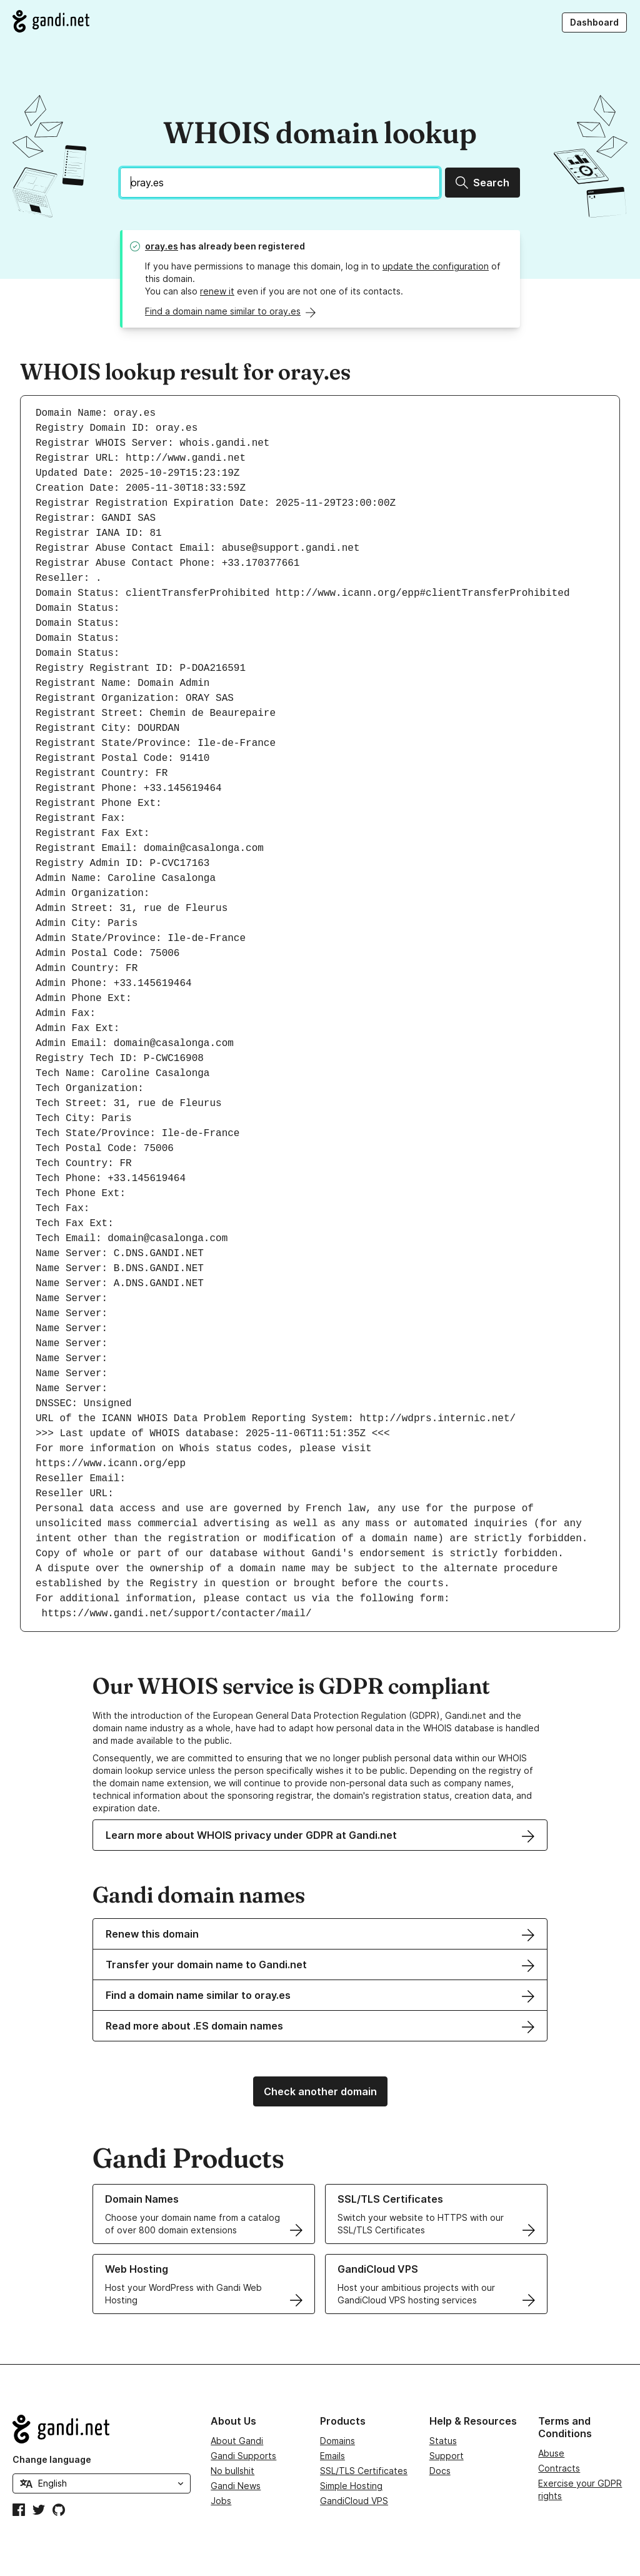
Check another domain (320, 2091)
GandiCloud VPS (354, 2500)
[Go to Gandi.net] (50, 21)
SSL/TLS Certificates (364, 2470)
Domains (337, 2440)
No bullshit (232, 2470)
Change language (51, 2459)
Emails (332, 2455)
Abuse (551, 2453)
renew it (217, 291)
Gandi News (236, 2485)
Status (443, 2440)
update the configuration (435, 266)
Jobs (221, 2500)
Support (446, 2455)
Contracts (559, 2468)
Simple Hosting (351, 2485)
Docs (440, 2470)
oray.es (161, 246)
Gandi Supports (243, 2455)
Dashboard (594, 22)
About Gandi (237, 2440)
